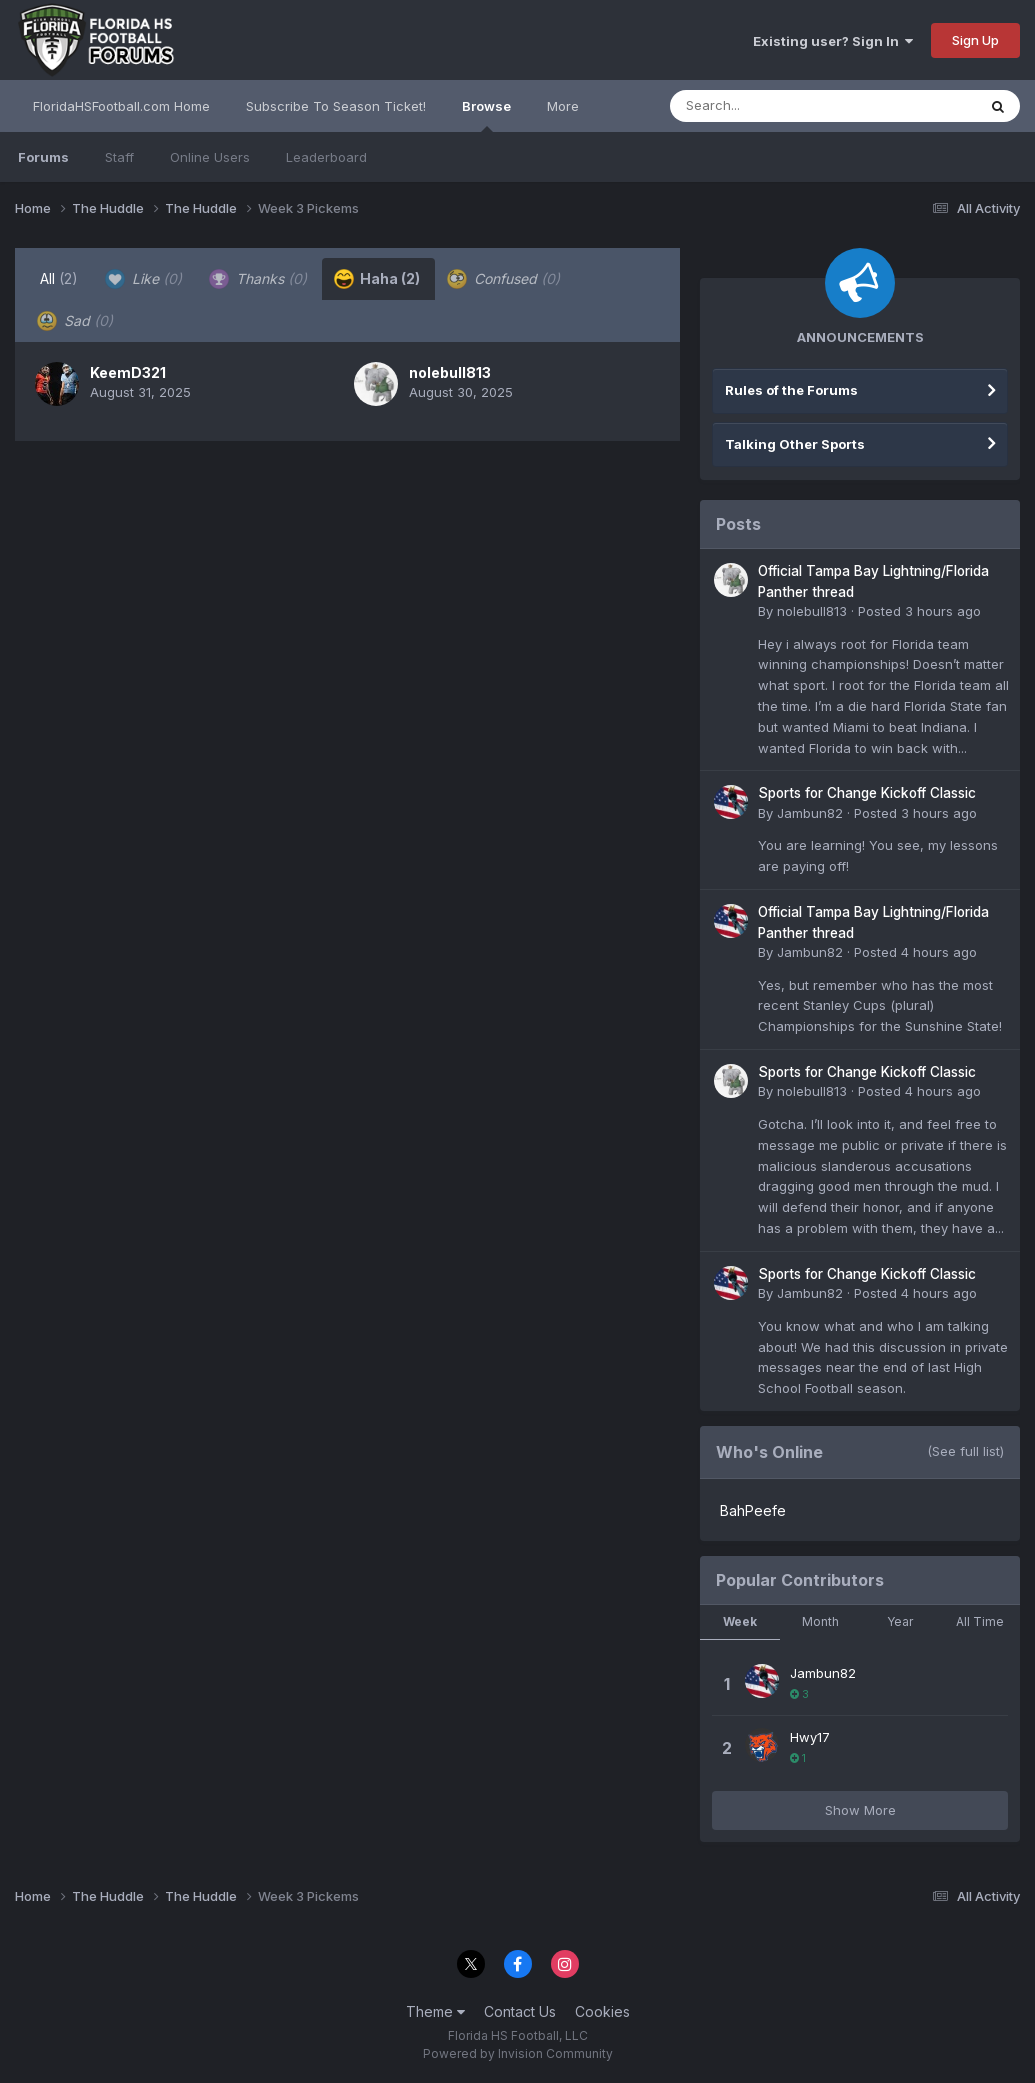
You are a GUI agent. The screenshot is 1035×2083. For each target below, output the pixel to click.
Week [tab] (740, 1621)
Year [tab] (900, 1621)
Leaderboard (326, 157)
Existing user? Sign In (833, 41)
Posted (919, 611)
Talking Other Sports (795, 444)
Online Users (210, 157)
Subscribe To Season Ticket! (336, 106)
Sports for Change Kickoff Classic (867, 793)
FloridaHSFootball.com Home (121, 106)
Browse (486, 115)
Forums (43, 157)
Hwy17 (810, 1737)
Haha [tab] (377, 279)
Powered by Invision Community (518, 2053)
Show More (860, 1810)
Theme (435, 2011)
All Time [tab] (980, 1621)
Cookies (602, 2011)
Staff (119, 157)
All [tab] (59, 278)
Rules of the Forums (791, 390)
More (563, 106)
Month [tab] (820, 1621)
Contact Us (520, 2011)
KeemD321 (128, 372)
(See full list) (965, 1451)
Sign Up (975, 40)
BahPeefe (753, 1510)
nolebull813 (450, 372)
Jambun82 (810, 813)
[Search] (768, 106)
